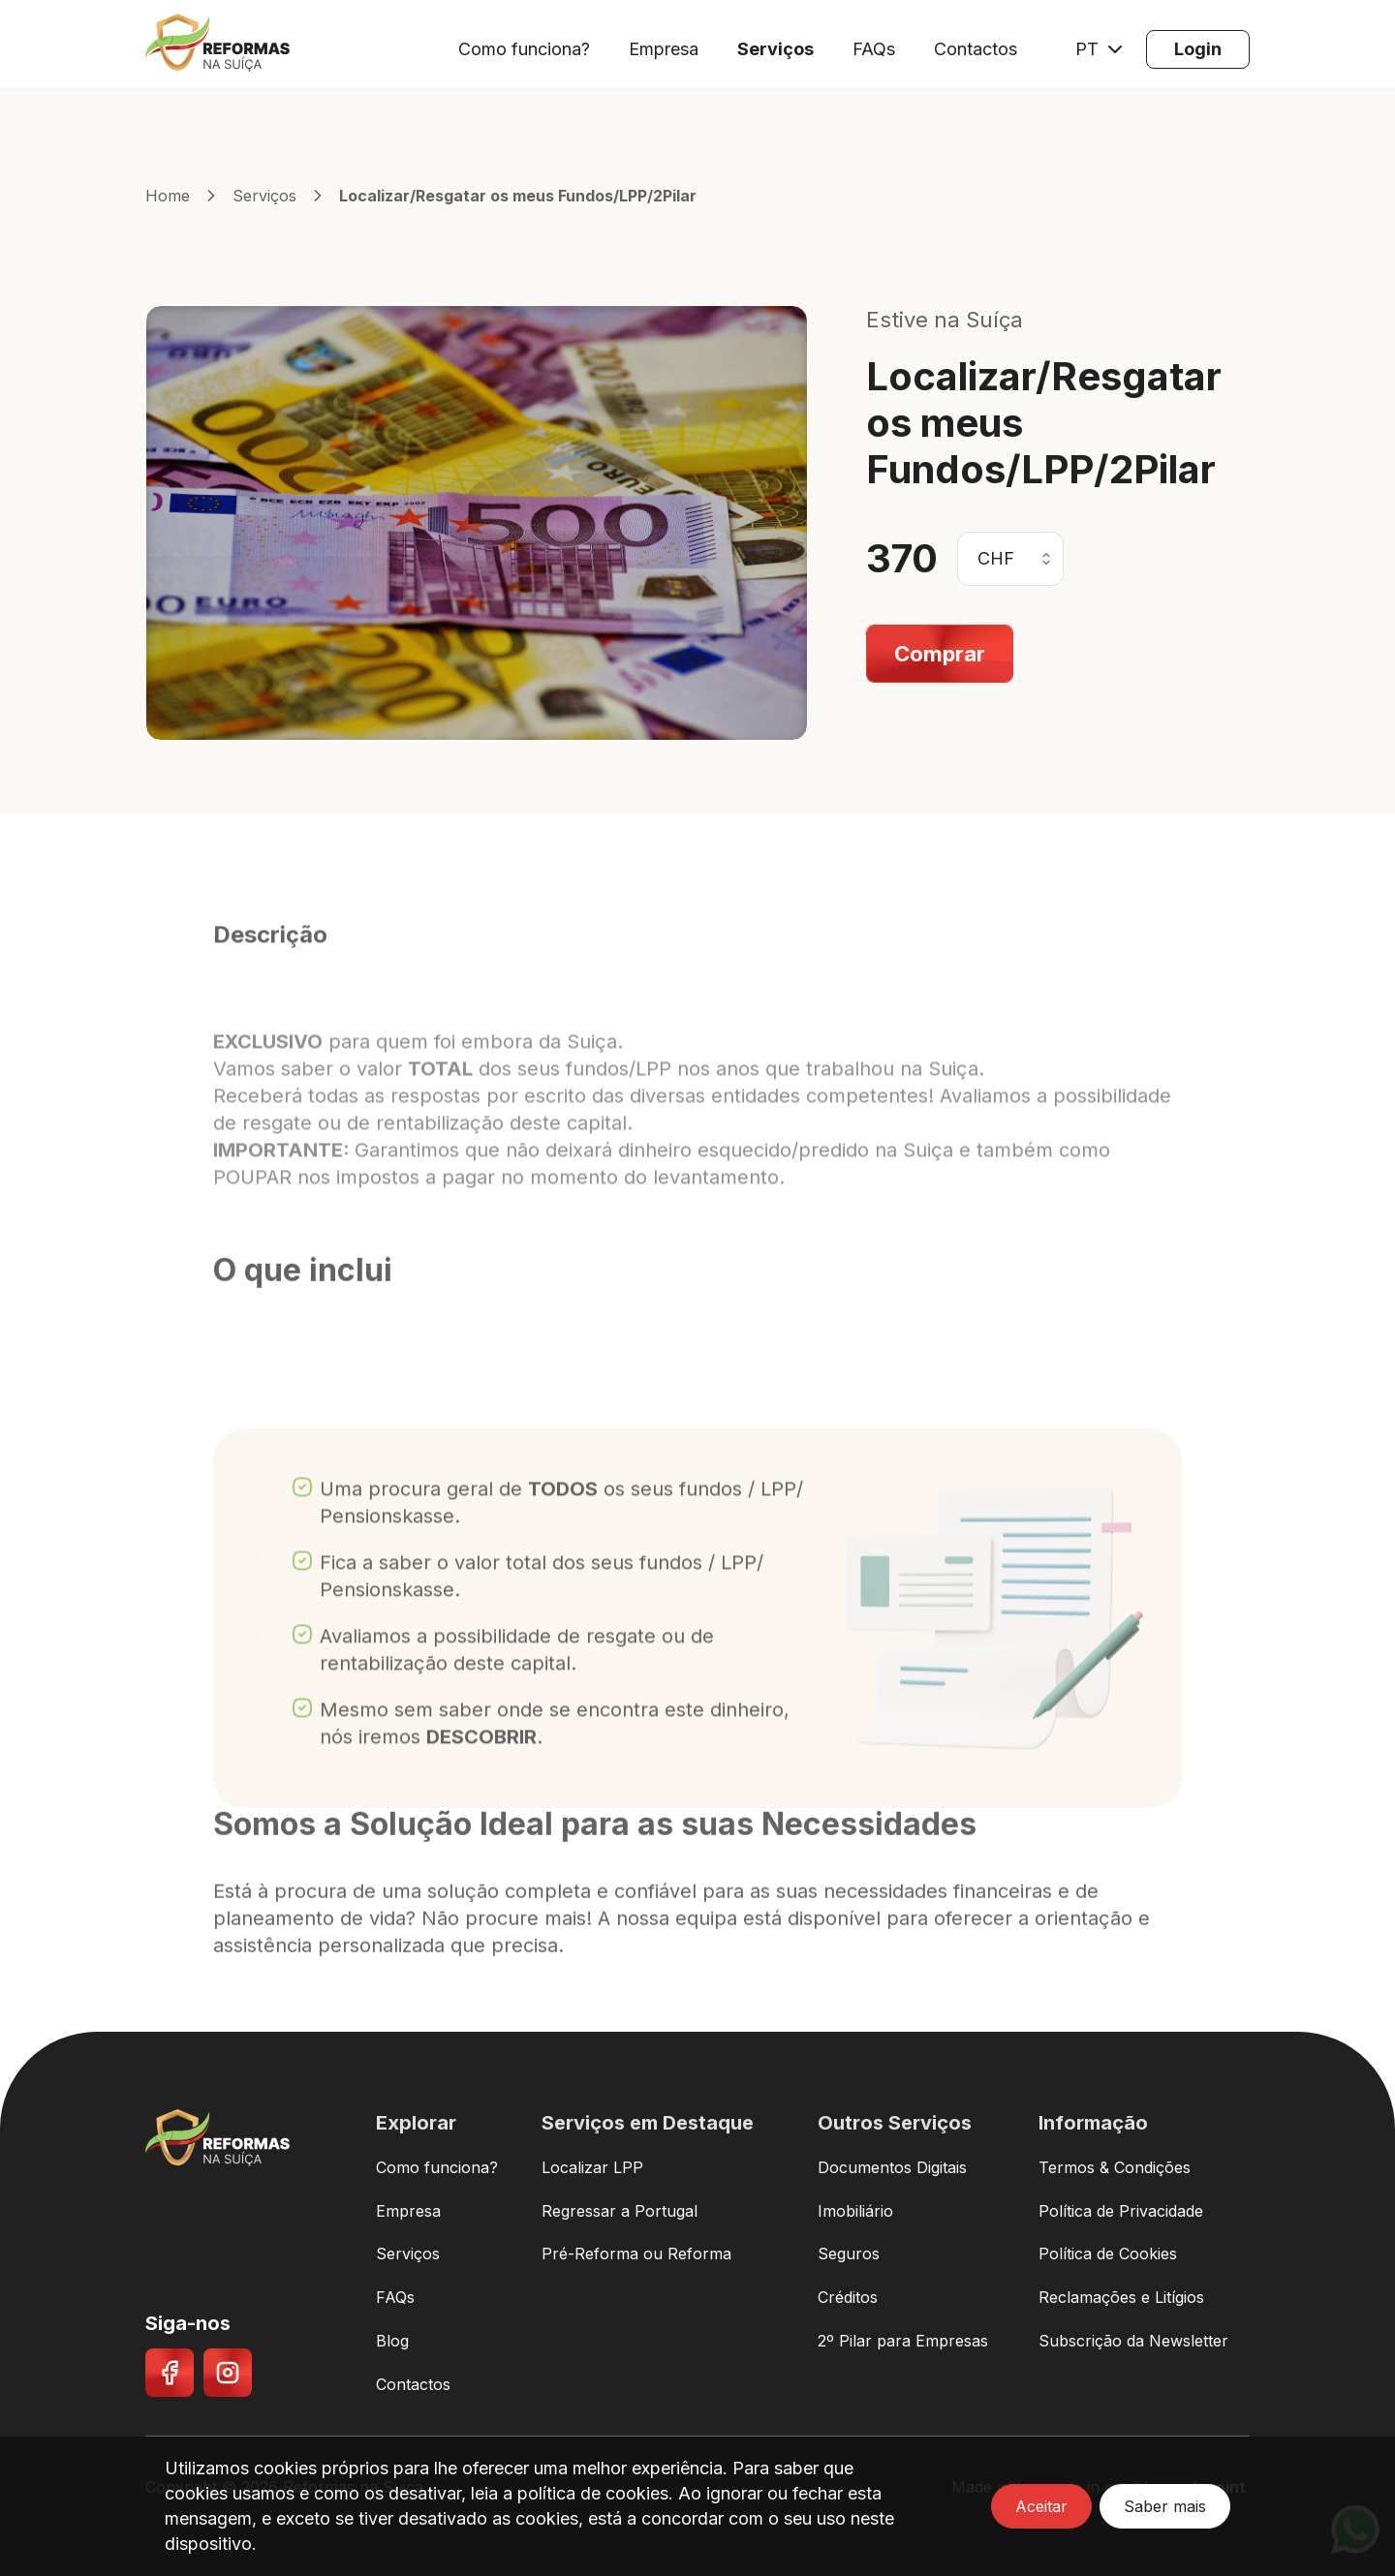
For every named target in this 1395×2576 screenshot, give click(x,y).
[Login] (1198, 49)
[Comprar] (939, 654)
